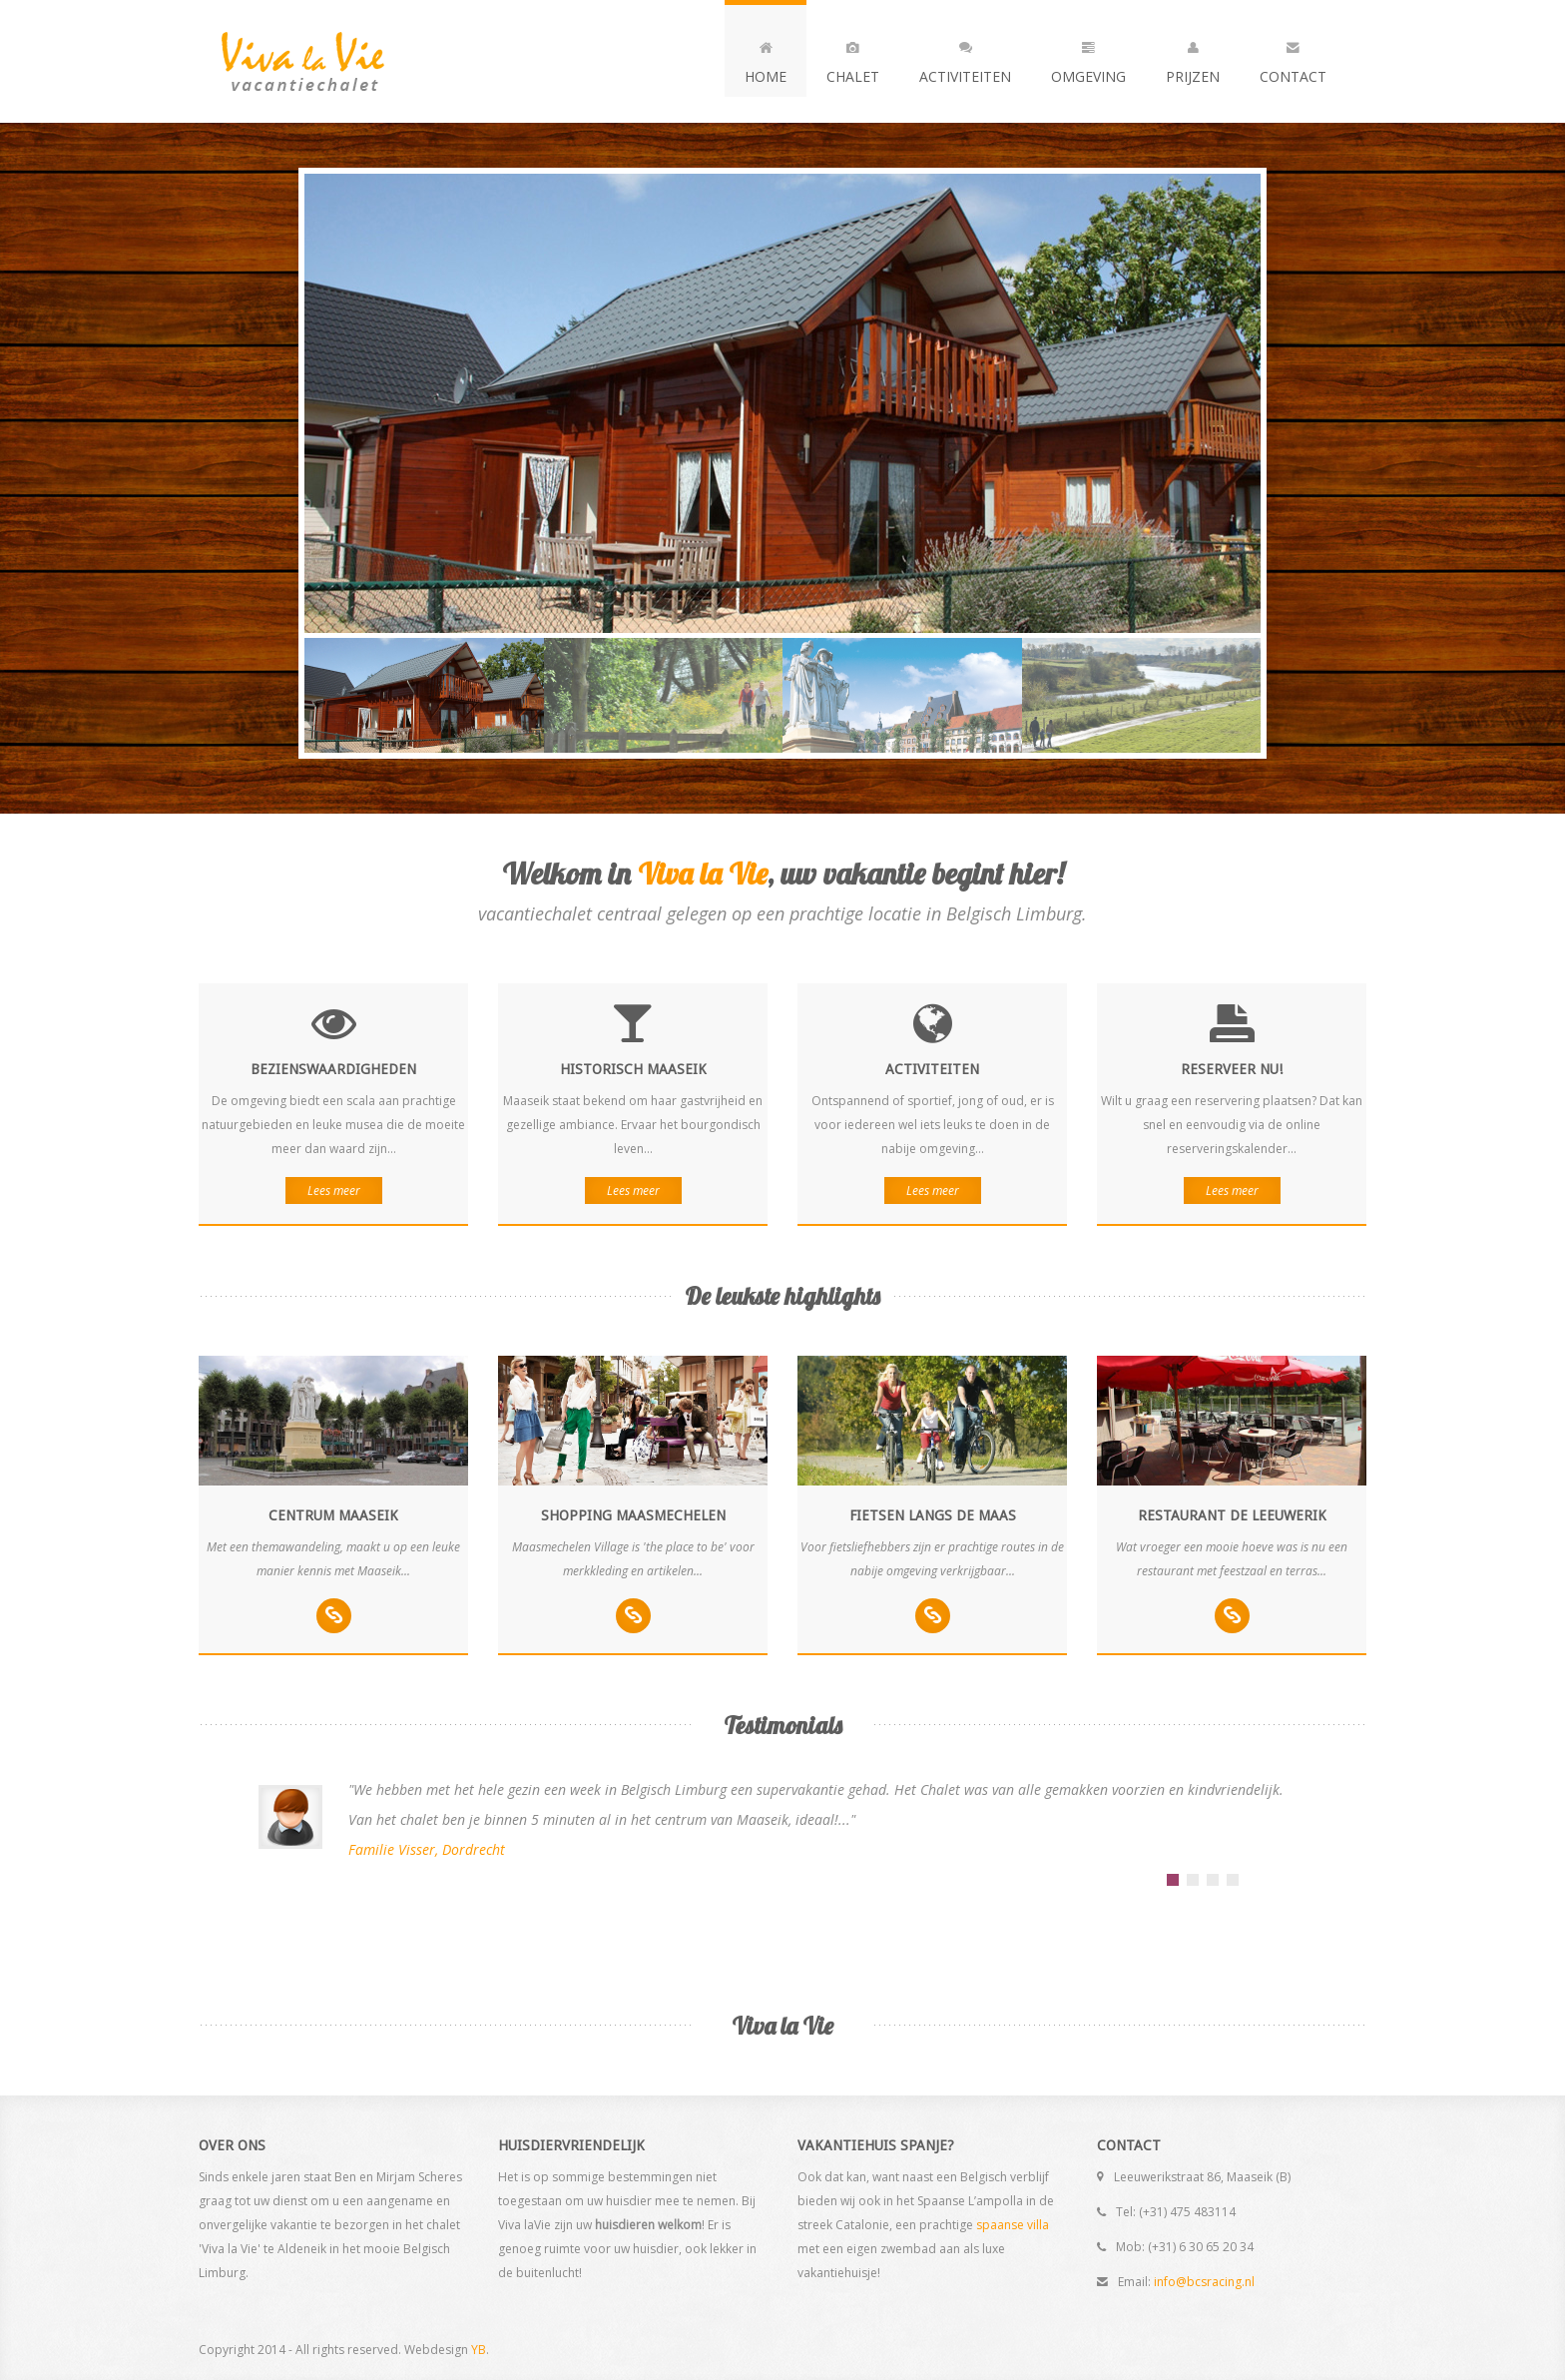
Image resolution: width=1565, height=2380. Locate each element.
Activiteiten (965, 58)
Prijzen (1193, 58)
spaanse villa (1012, 2224)
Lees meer (333, 1190)
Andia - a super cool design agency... (338, 61)
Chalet (852, 58)
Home (765, 58)
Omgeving (1088, 58)
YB (478, 2349)
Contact (1293, 58)
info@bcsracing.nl (1204, 2281)
